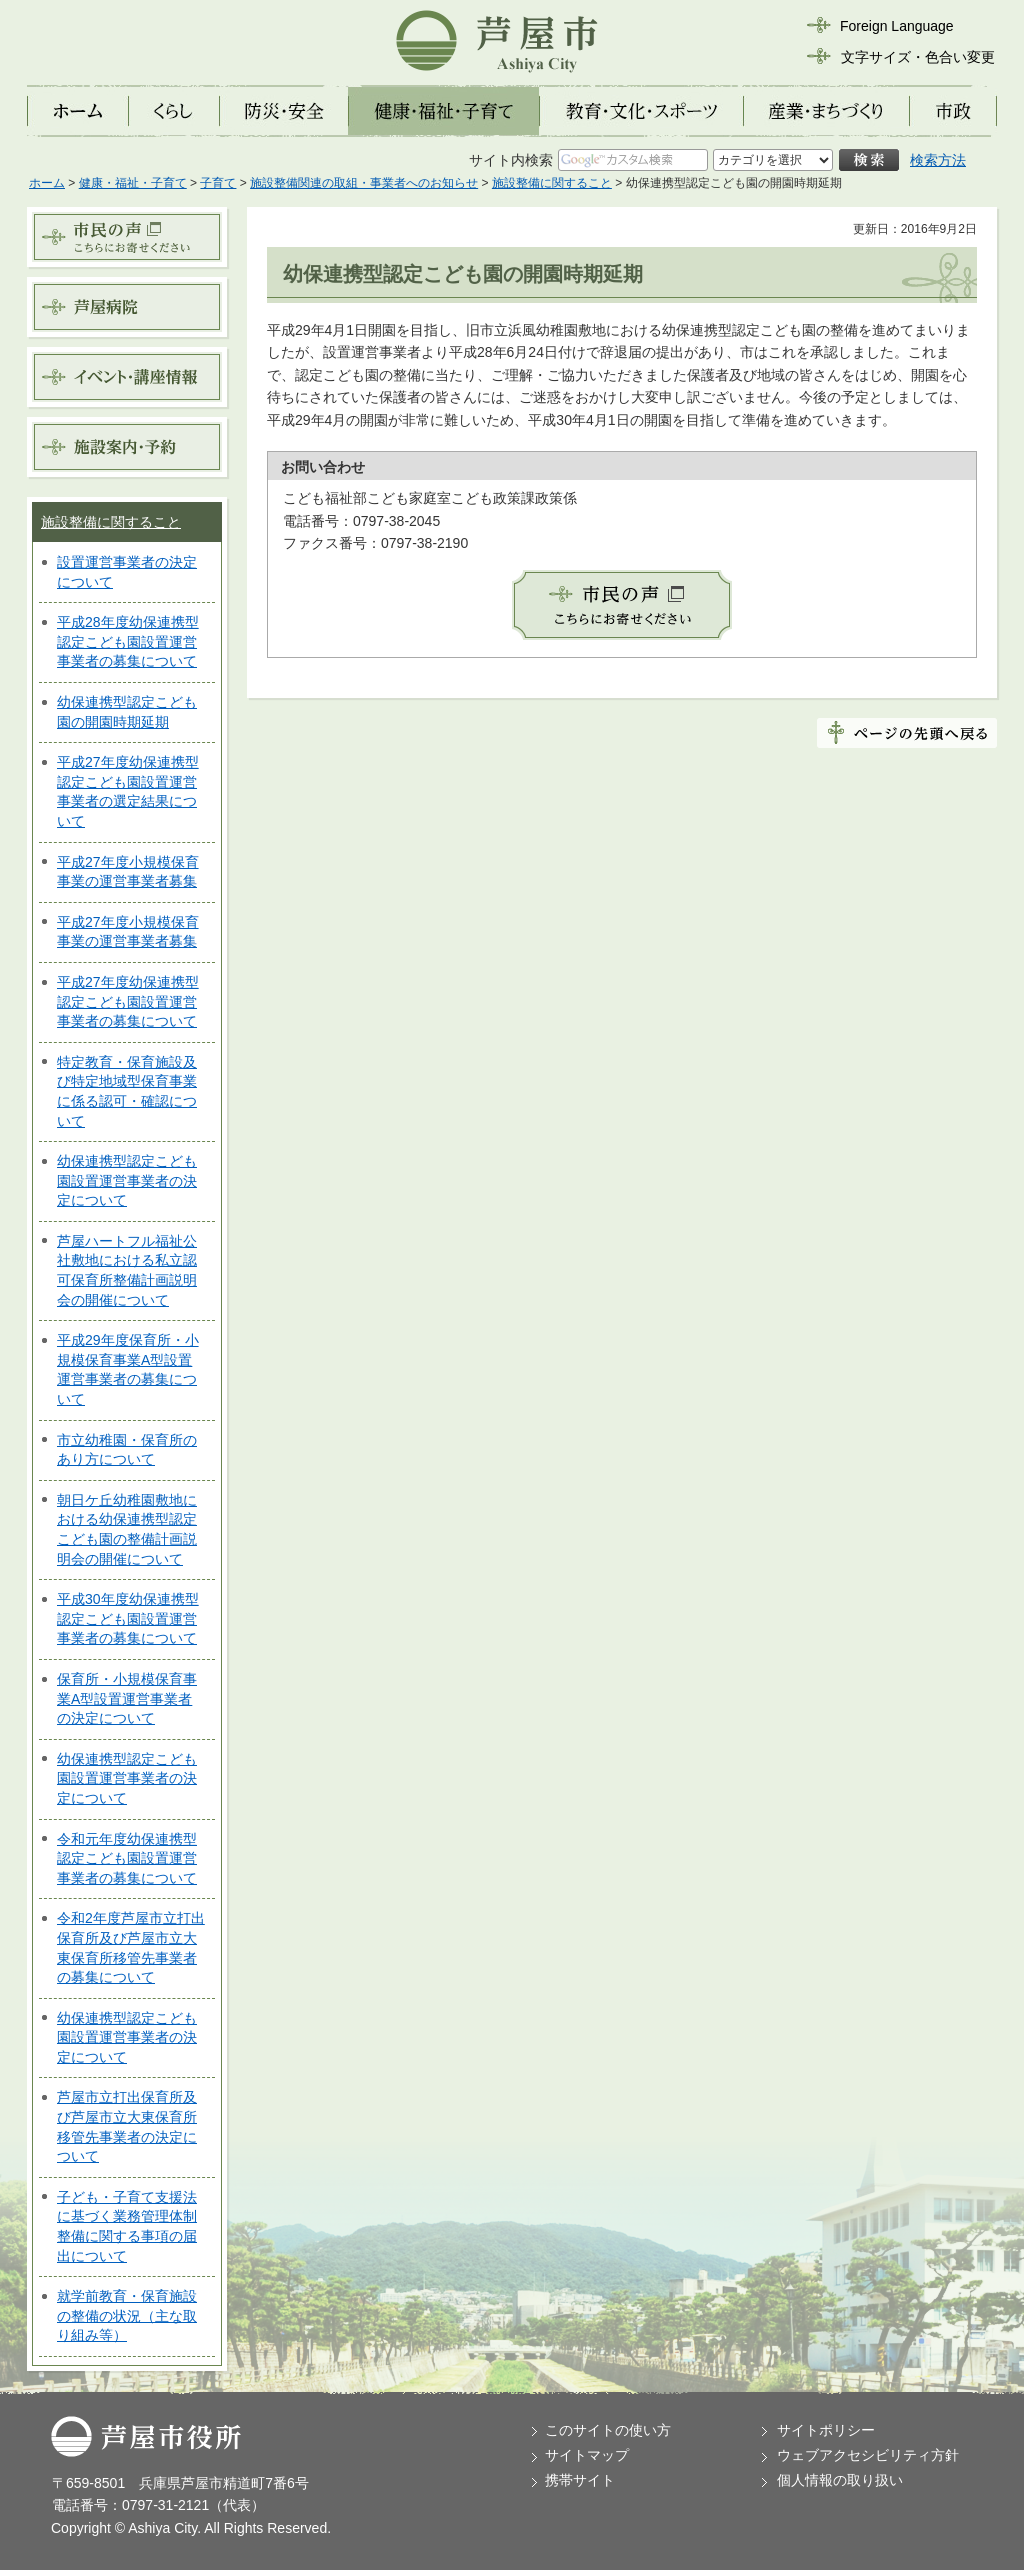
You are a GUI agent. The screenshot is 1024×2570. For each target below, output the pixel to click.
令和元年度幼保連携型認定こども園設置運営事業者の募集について (127, 1858)
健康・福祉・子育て (133, 183)
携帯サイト (580, 2480)
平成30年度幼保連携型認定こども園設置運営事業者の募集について (128, 1618)
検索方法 (938, 160)
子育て (218, 183)
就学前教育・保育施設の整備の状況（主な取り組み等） (127, 2315)
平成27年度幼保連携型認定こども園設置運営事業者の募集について (128, 1001)
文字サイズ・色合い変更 (918, 57)
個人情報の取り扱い (840, 2480)
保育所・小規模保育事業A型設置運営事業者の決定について (127, 1698)
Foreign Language (897, 26)
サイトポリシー (826, 2430)
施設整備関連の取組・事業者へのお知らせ (364, 183)
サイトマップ (587, 2455)
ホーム (47, 183)
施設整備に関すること (552, 183)
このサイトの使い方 (608, 2430)
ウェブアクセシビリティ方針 (868, 2455)
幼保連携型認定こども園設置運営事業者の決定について (127, 1180)
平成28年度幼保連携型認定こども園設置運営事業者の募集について (128, 641)
